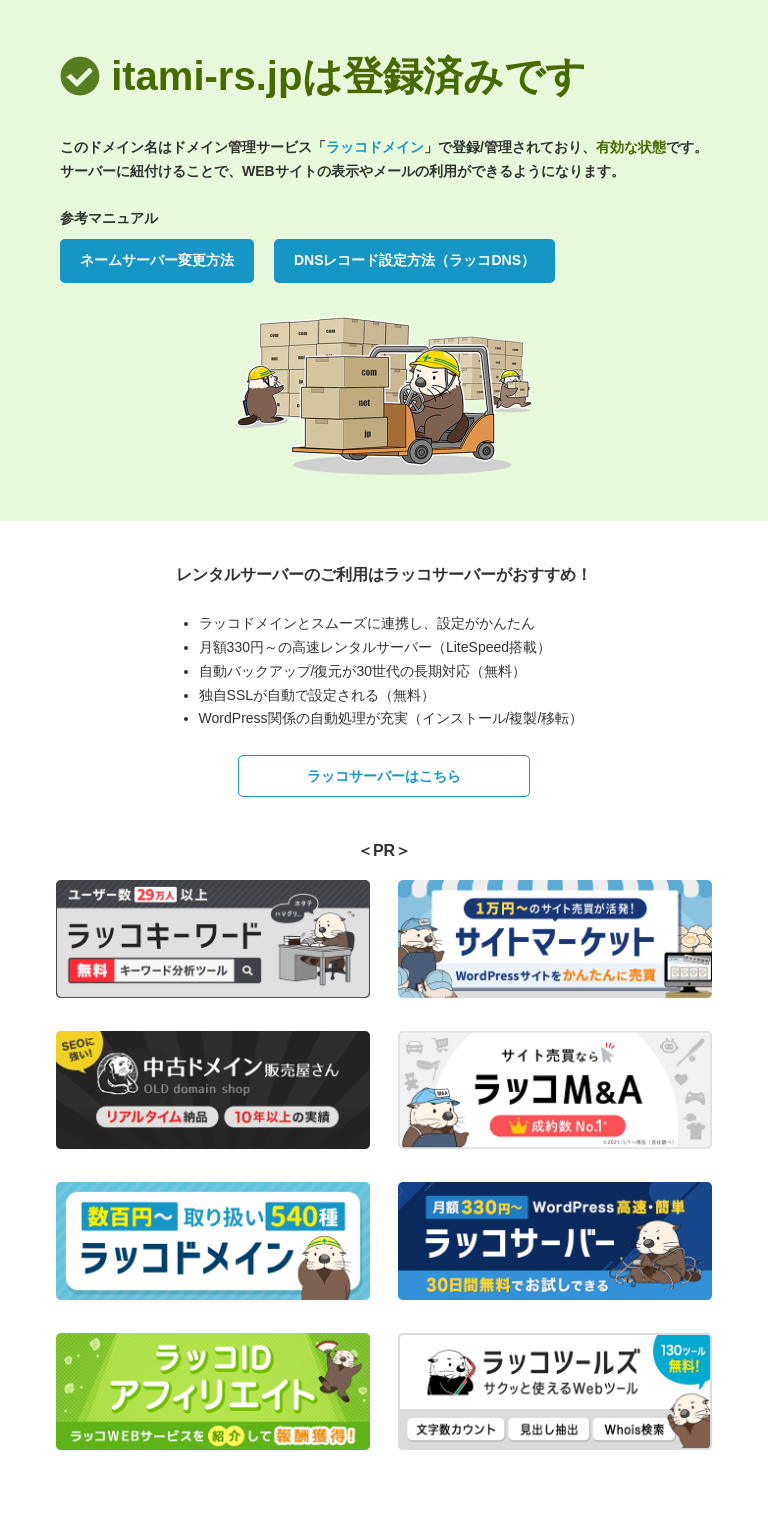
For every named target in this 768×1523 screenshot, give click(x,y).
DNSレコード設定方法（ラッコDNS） (414, 260)
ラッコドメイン (375, 147)
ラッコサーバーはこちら (384, 776)
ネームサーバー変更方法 (157, 260)
